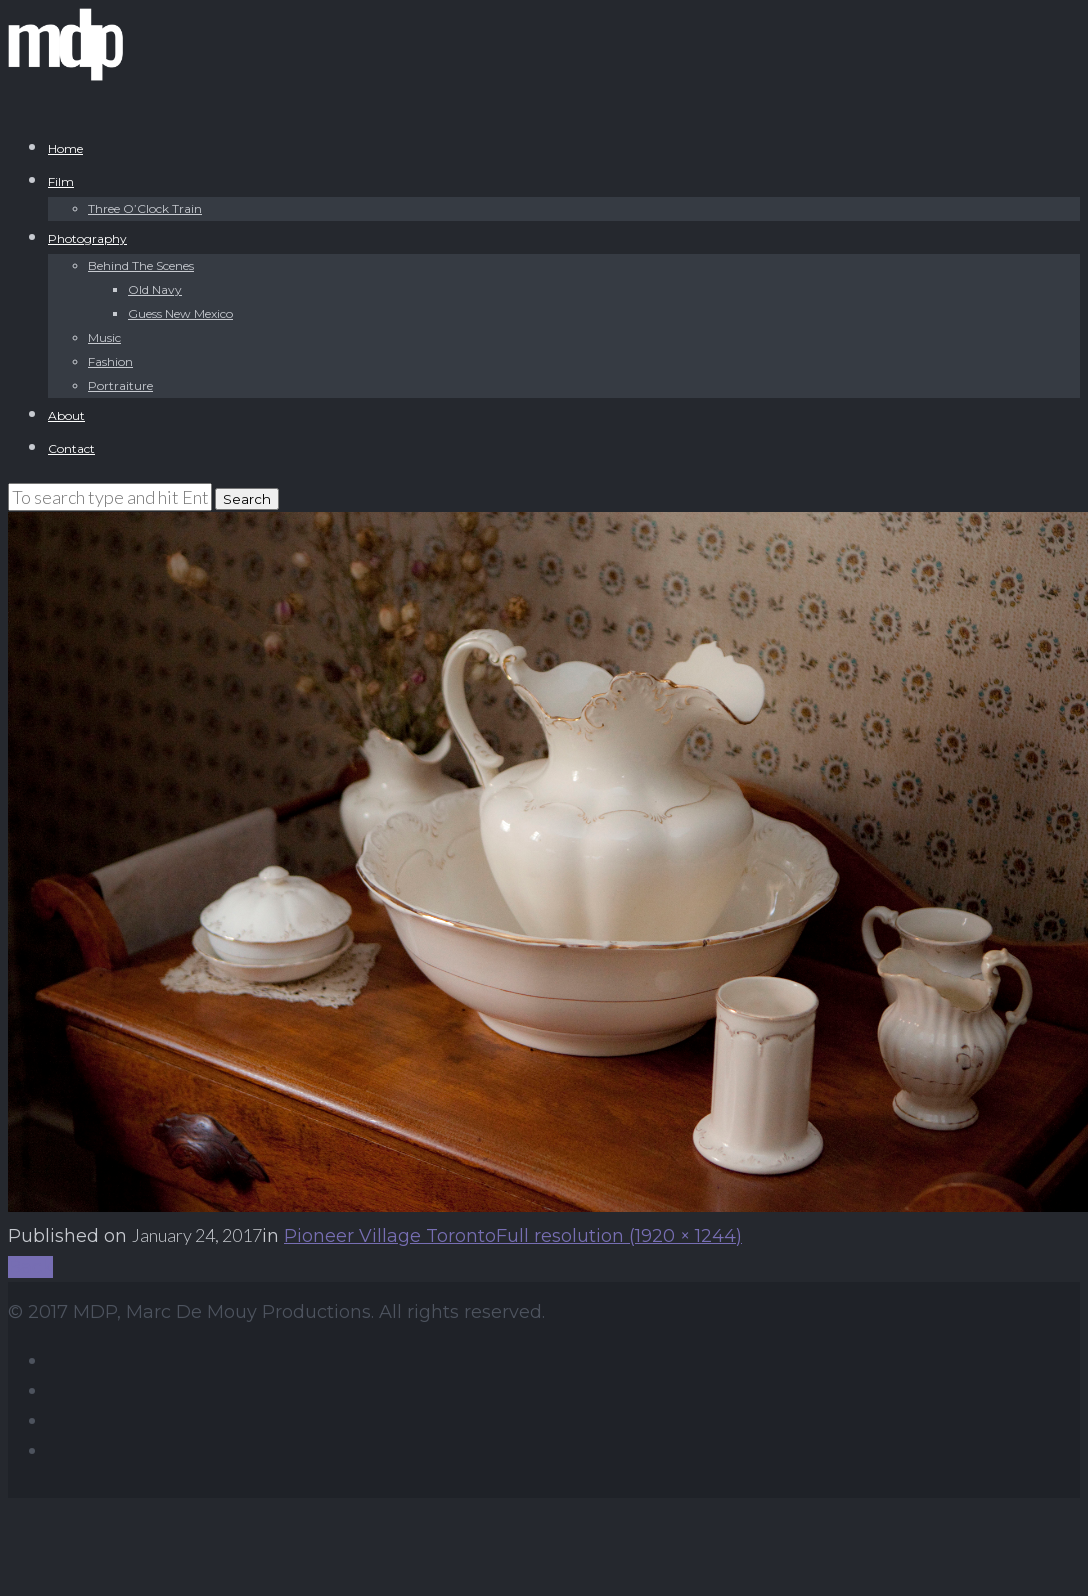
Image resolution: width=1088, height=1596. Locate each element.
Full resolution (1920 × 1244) (619, 1236)
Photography (87, 238)
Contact (71, 448)
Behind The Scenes (141, 265)
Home (65, 148)
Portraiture (120, 385)
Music (104, 337)
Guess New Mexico (180, 313)
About (66, 415)
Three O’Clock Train (145, 208)
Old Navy (155, 289)
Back (30, 1267)
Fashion (110, 361)
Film (61, 181)
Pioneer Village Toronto (390, 1236)
